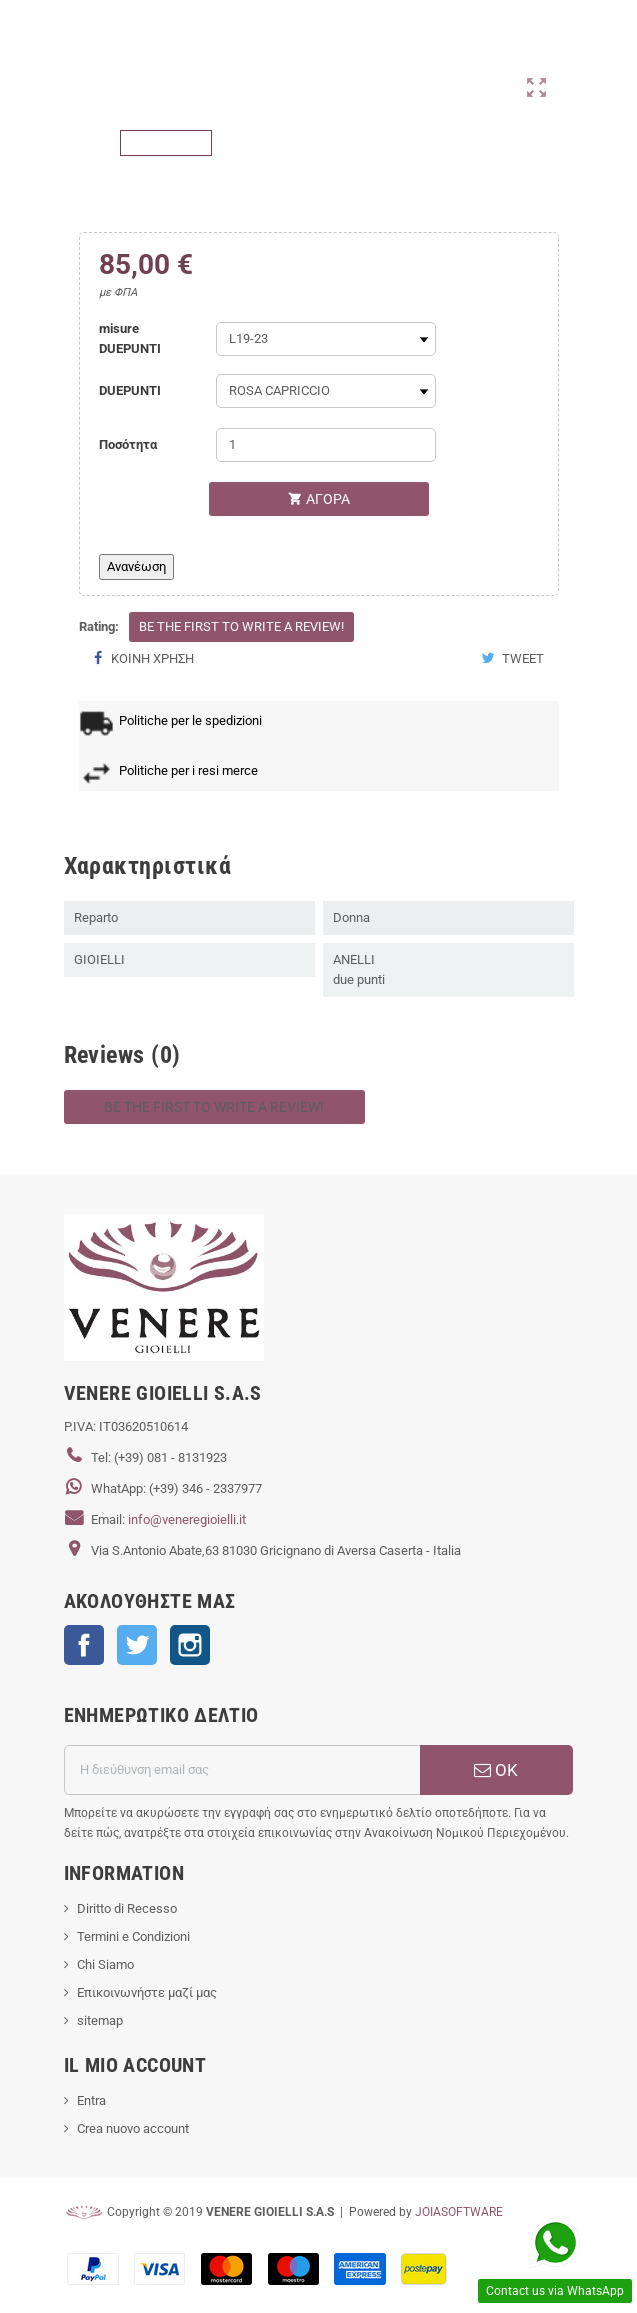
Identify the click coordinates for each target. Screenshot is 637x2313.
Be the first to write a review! (241, 626)
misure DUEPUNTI (130, 338)
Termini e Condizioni (133, 1936)
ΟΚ (496, 1770)
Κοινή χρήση (144, 658)
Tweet (512, 658)
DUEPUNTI (130, 390)
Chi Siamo (105, 1964)
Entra (91, 2100)
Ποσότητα (128, 444)
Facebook (84, 1645)
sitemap (100, 2020)
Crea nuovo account (133, 2128)
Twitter (137, 1645)
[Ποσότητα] (326, 445)
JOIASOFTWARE (459, 2212)
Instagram (190, 1645)
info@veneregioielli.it (187, 1519)
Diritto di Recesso (127, 1908)
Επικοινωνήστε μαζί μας (147, 1992)
